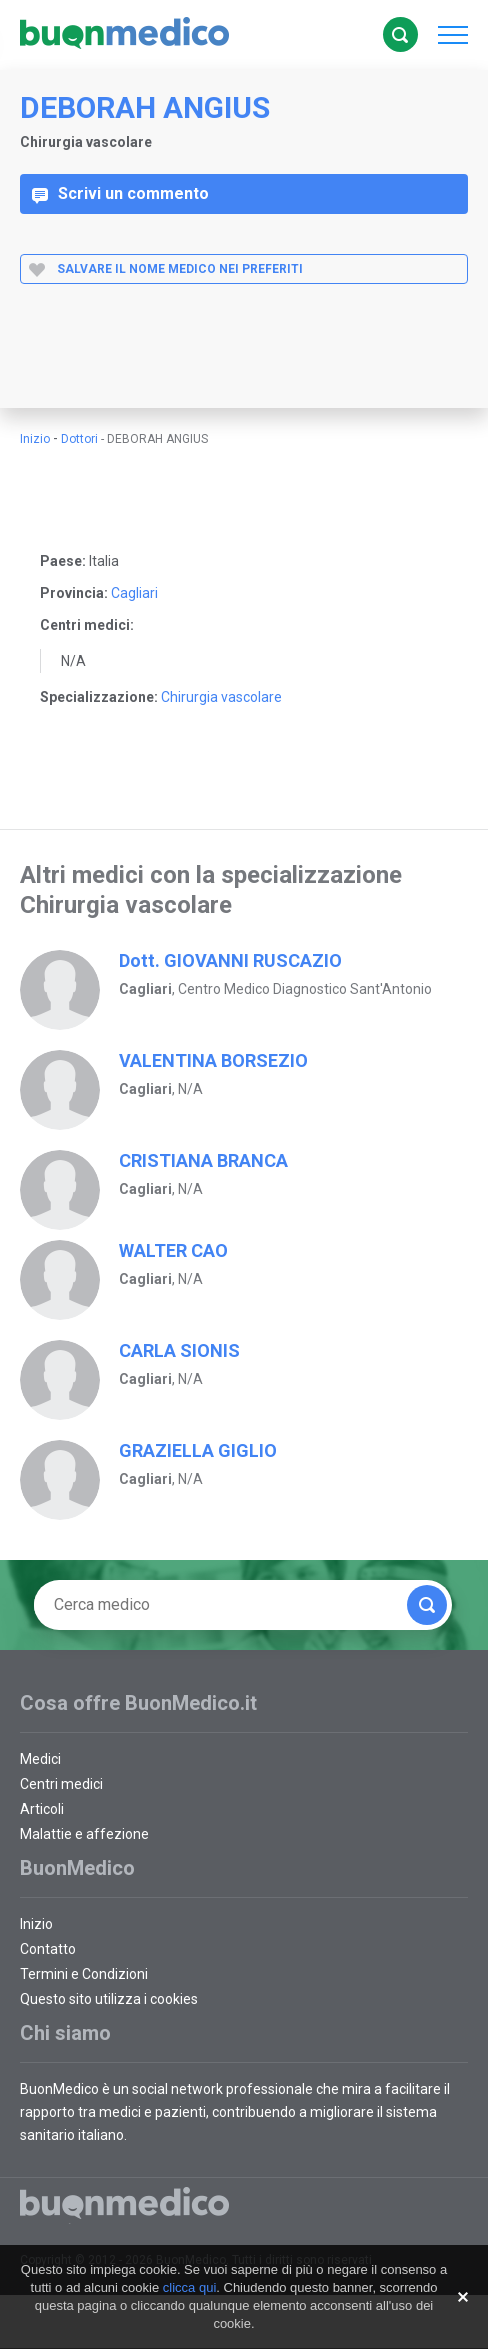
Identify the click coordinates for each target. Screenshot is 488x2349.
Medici (40, 1759)
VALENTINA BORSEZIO (213, 1060)
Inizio (35, 439)
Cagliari (134, 593)
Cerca (400, 35)
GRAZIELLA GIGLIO (198, 1450)
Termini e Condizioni (84, 1974)
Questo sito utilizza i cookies (109, 1999)
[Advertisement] (187, 363)
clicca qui (189, 2287)
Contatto (48, 1949)
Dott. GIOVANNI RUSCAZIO (230, 960)
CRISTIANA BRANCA (203, 1160)
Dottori (79, 439)
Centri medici (61, 1784)
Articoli (42, 1809)
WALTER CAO (173, 1250)
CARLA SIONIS (179, 1350)
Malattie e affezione (84, 1834)
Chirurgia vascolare (221, 697)
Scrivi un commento (120, 194)
